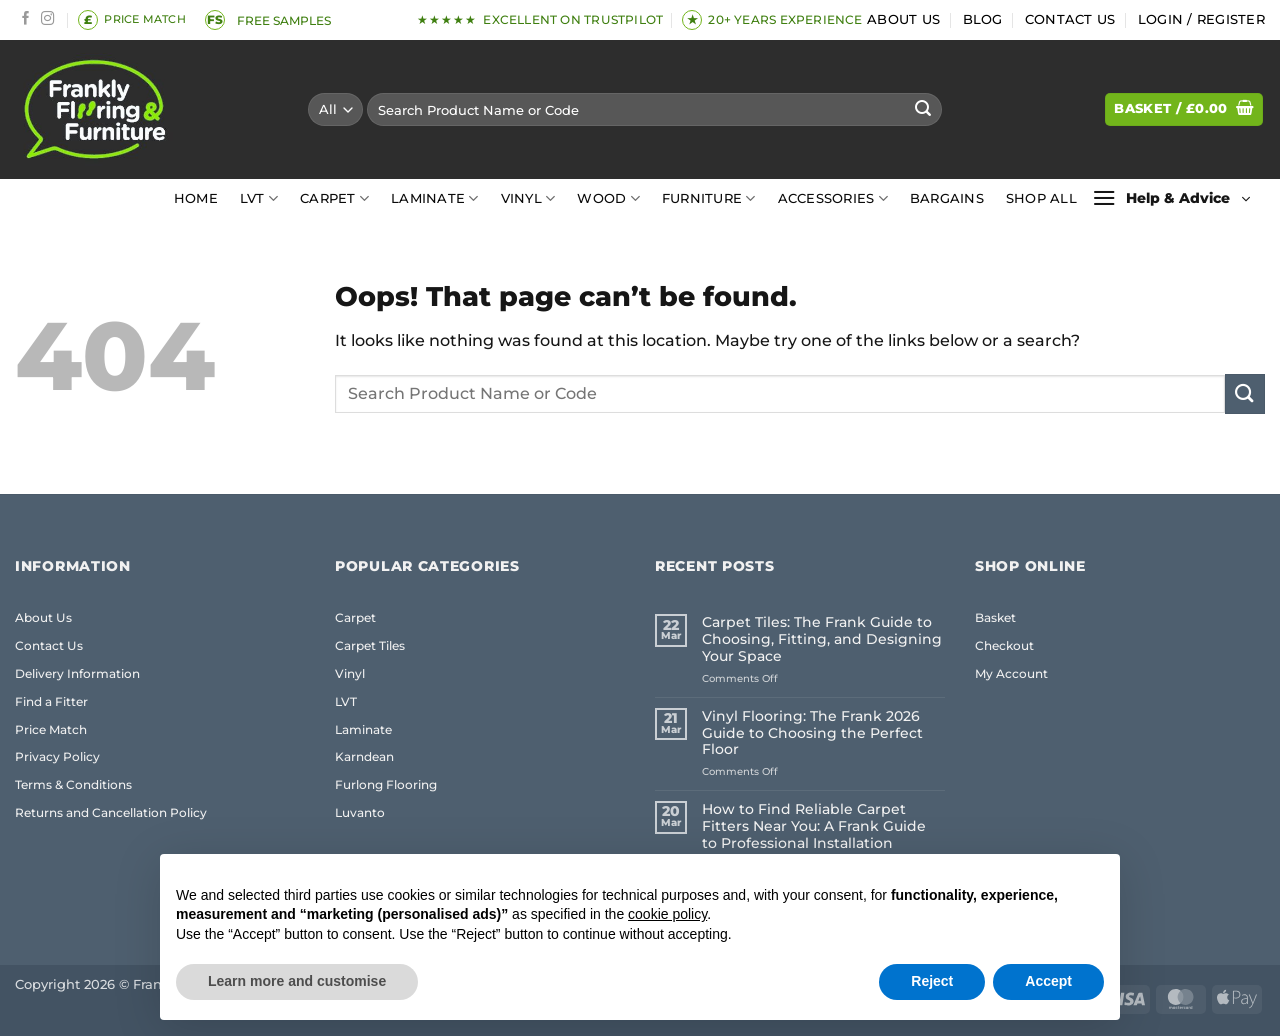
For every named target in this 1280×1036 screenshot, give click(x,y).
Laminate (435, 198)
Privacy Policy (57, 756)
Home (196, 198)
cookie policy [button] (667, 914)
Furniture (709, 198)
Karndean (364, 756)
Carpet (334, 198)
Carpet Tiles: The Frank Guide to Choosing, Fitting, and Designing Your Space (822, 639)
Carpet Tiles (370, 645)
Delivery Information (77, 673)
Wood (608, 198)
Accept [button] (1048, 981)
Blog (983, 19)
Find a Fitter (51, 701)
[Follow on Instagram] (48, 19)
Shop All (1041, 198)
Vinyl (528, 198)
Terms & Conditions (73, 784)
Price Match (51, 729)
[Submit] (923, 110)
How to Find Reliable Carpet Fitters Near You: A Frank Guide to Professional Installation (814, 826)
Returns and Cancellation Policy (111, 812)
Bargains (947, 198)
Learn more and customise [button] (297, 981)
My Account (1011, 673)
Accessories (833, 198)
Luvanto (360, 812)
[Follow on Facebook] (26, 19)
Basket (995, 617)
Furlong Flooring (386, 784)
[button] (1201, 20)
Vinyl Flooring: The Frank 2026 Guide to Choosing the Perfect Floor (812, 733)
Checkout (1004, 645)
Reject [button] (932, 981)
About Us (903, 19)
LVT (259, 198)
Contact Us (1070, 19)
